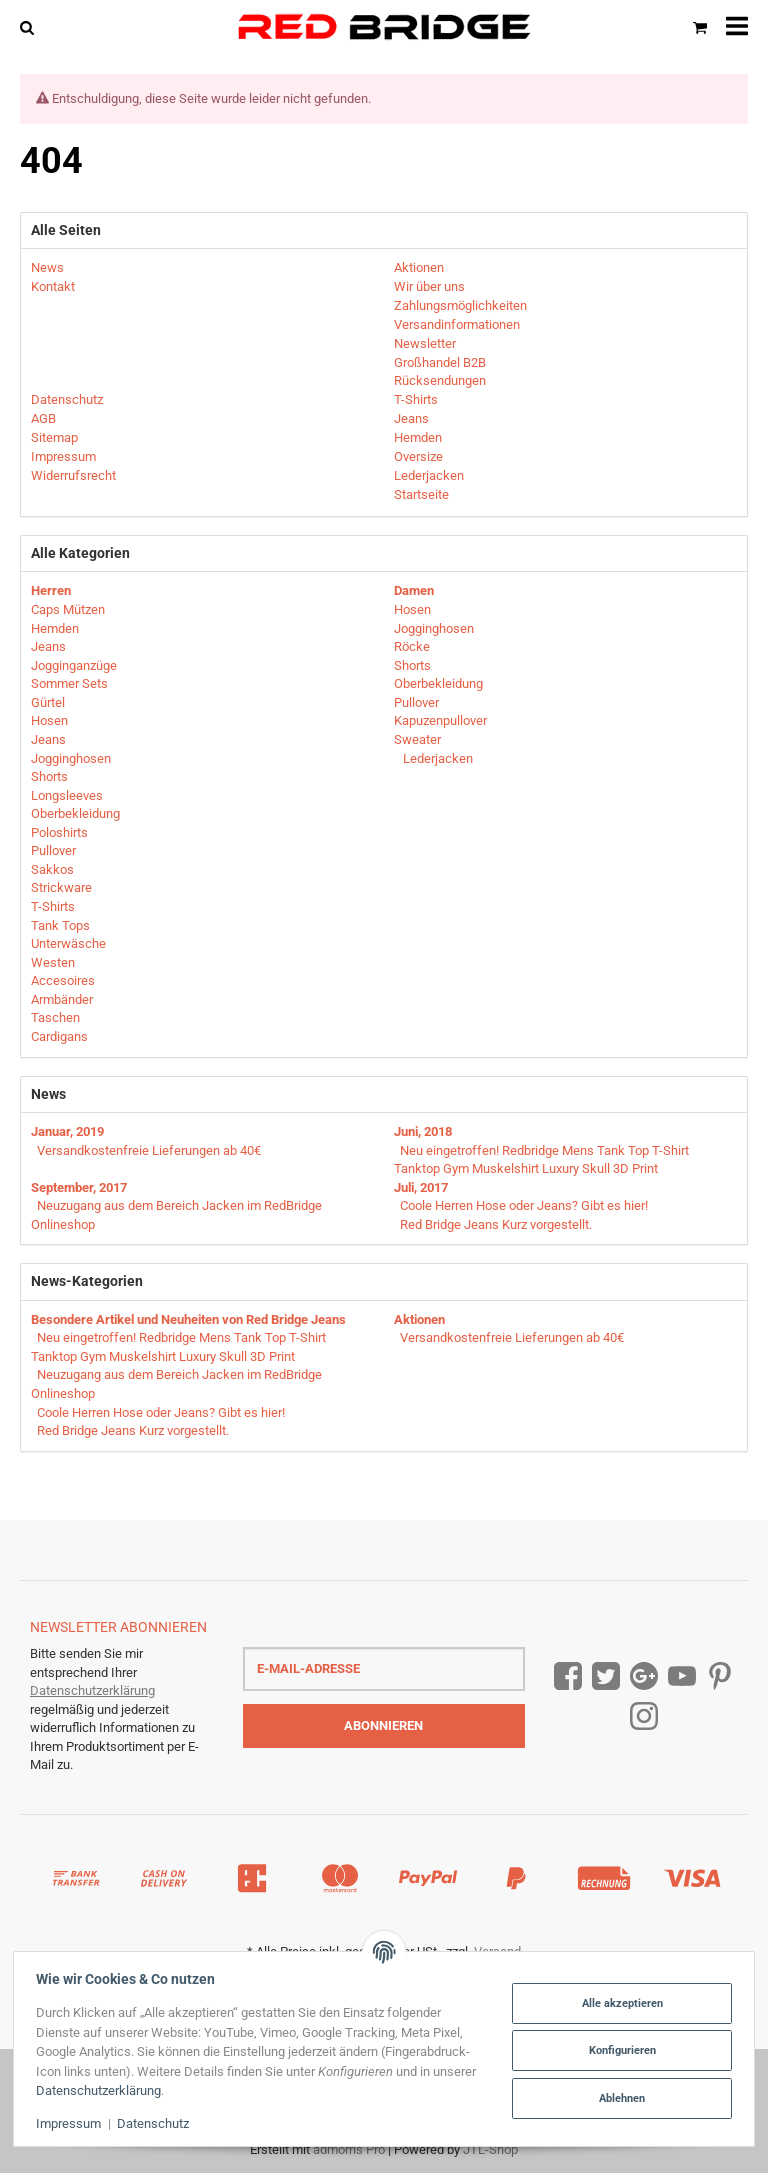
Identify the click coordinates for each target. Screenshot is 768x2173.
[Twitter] (606, 1676)
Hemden (55, 628)
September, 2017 (79, 1187)
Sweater (417, 739)
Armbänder (62, 999)
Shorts (49, 776)
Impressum (72, 2123)
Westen (53, 962)
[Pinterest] (720, 1676)
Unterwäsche (68, 943)
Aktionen (419, 1319)
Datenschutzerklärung (92, 1690)
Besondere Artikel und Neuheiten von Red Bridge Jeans (188, 1319)
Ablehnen (618, 2098)
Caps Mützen (68, 609)
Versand (497, 1951)
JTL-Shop (490, 2149)
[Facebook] (568, 1676)
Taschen (55, 1017)
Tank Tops (60, 925)
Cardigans (59, 1036)
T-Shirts (53, 906)
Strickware (61, 887)
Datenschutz (157, 2123)
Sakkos (52, 869)
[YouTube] (682, 1676)
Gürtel (48, 702)
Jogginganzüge (74, 665)
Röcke (412, 646)
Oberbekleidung (75, 813)
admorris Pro (349, 2149)
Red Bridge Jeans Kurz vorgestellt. (496, 1224)
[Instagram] (644, 1716)
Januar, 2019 (67, 1131)
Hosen (49, 720)
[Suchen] (31, 26)
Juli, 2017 (421, 1187)
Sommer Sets (69, 683)
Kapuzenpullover (440, 720)
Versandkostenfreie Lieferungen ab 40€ (149, 1150)
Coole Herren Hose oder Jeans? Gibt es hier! (524, 1205)
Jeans (48, 646)
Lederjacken (436, 758)
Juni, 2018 (423, 1131)
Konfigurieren (618, 2050)
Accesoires (63, 980)
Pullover (53, 850)
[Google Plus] (644, 1676)
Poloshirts (59, 832)
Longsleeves (67, 795)
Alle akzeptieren (618, 2003)
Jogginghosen (71, 758)
